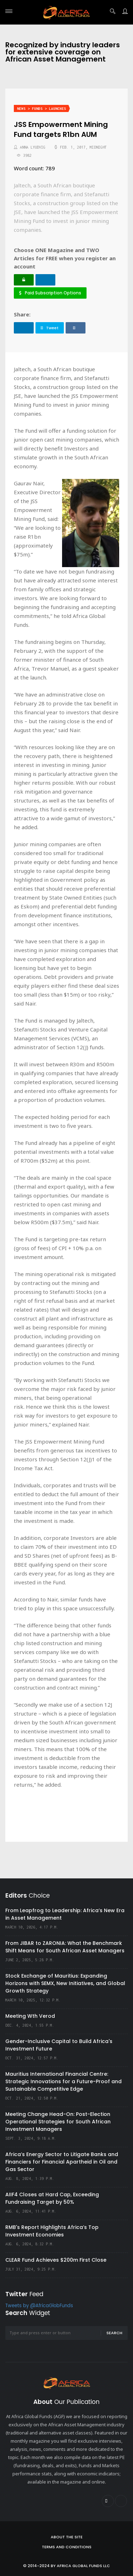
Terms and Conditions (67, 2547)
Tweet (50, 328)
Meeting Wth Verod (30, 2016)
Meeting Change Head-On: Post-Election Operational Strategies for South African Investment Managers (58, 2122)
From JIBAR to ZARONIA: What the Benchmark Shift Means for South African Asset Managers (64, 1947)
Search (114, 2333)
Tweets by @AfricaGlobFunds (39, 2306)
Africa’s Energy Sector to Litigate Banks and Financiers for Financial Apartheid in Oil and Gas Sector (61, 2162)
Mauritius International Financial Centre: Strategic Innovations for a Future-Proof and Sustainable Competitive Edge (63, 2081)
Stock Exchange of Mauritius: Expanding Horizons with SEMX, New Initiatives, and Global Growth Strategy (65, 1983)
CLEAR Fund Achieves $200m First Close (55, 2259)
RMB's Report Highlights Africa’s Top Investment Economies (52, 2231)
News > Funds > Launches (41, 109)
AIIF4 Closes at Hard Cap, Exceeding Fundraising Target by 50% (52, 2198)
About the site (67, 2537)
